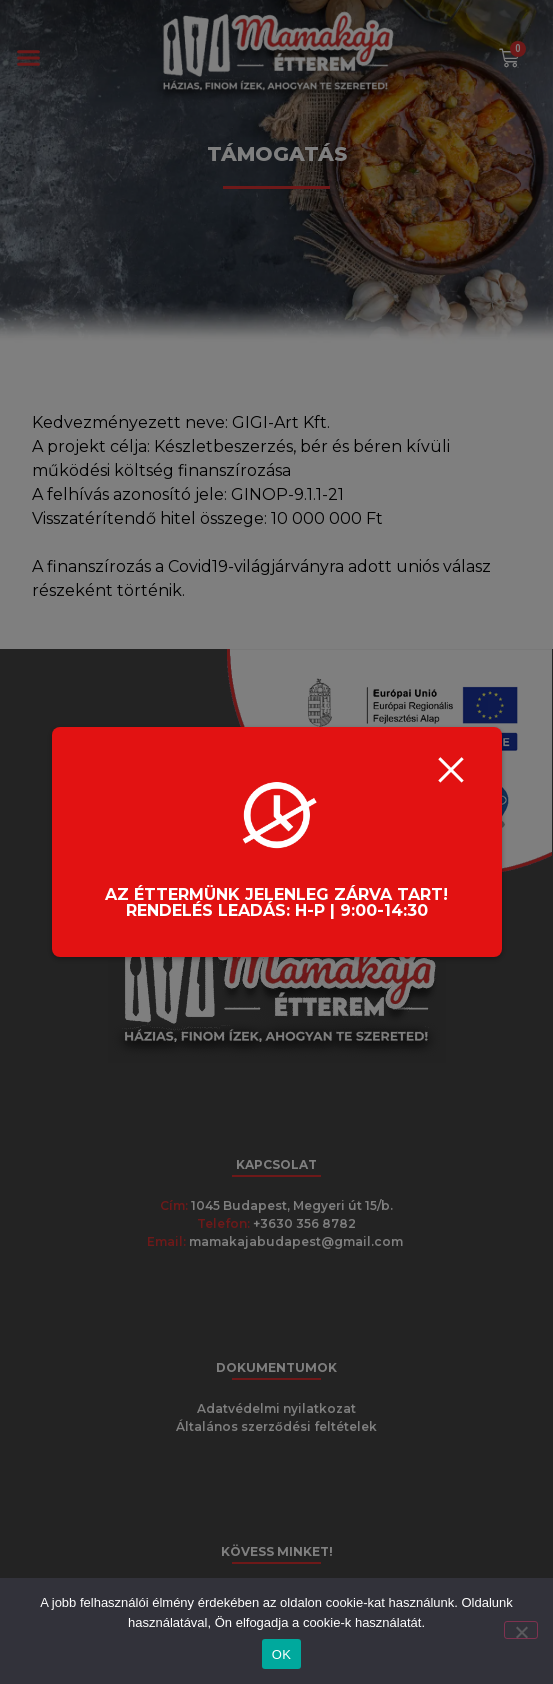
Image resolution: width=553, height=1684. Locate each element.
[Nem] (521, 1630)
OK (281, 1654)
